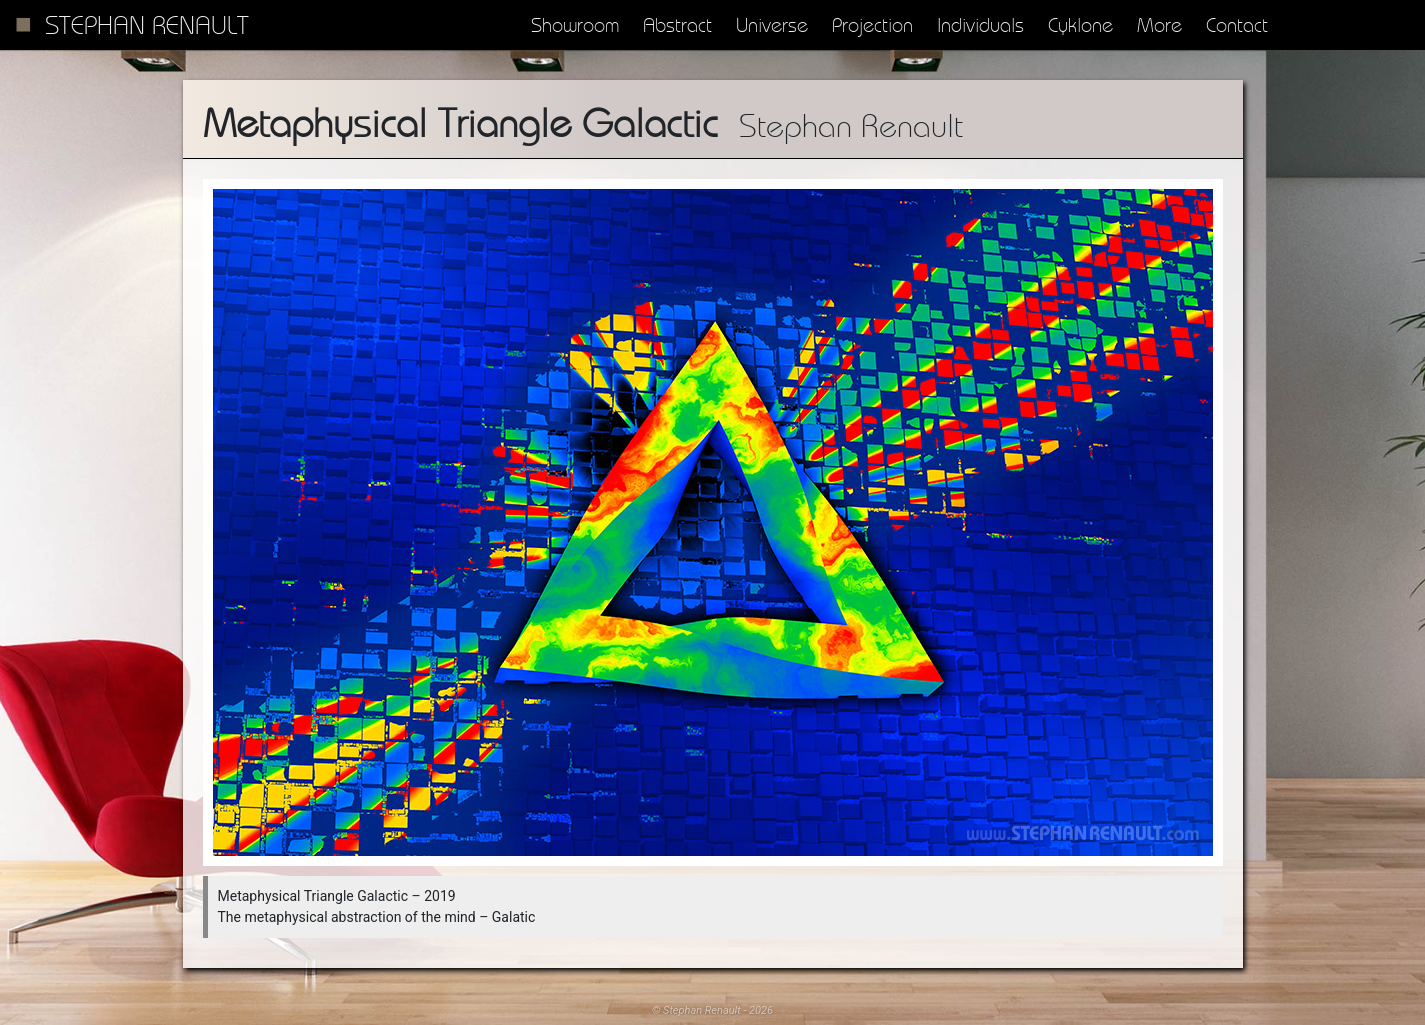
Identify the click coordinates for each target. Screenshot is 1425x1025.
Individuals (980, 25)
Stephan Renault (147, 25)
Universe (772, 25)
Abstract (677, 25)
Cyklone (1080, 25)
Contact (1237, 25)
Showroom (575, 25)
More (1159, 25)
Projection (872, 25)
